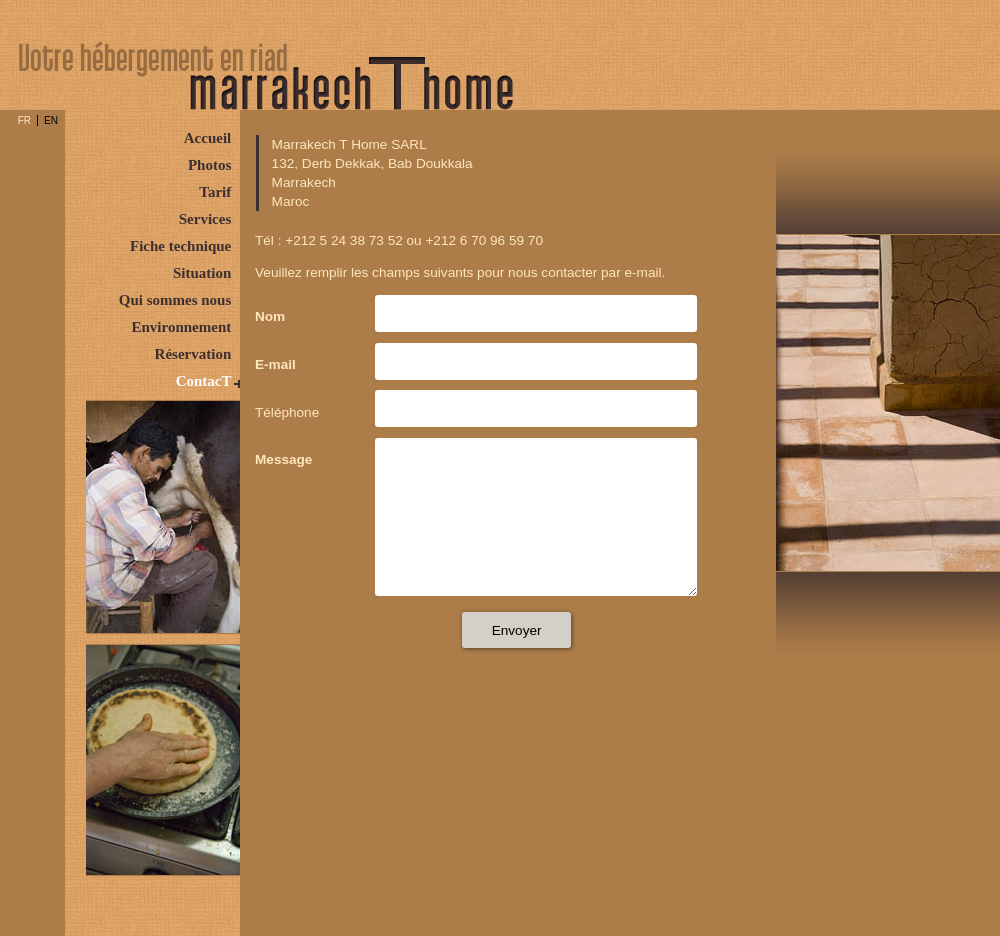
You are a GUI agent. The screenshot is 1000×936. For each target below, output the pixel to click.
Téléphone (287, 412)
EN (51, 120)
